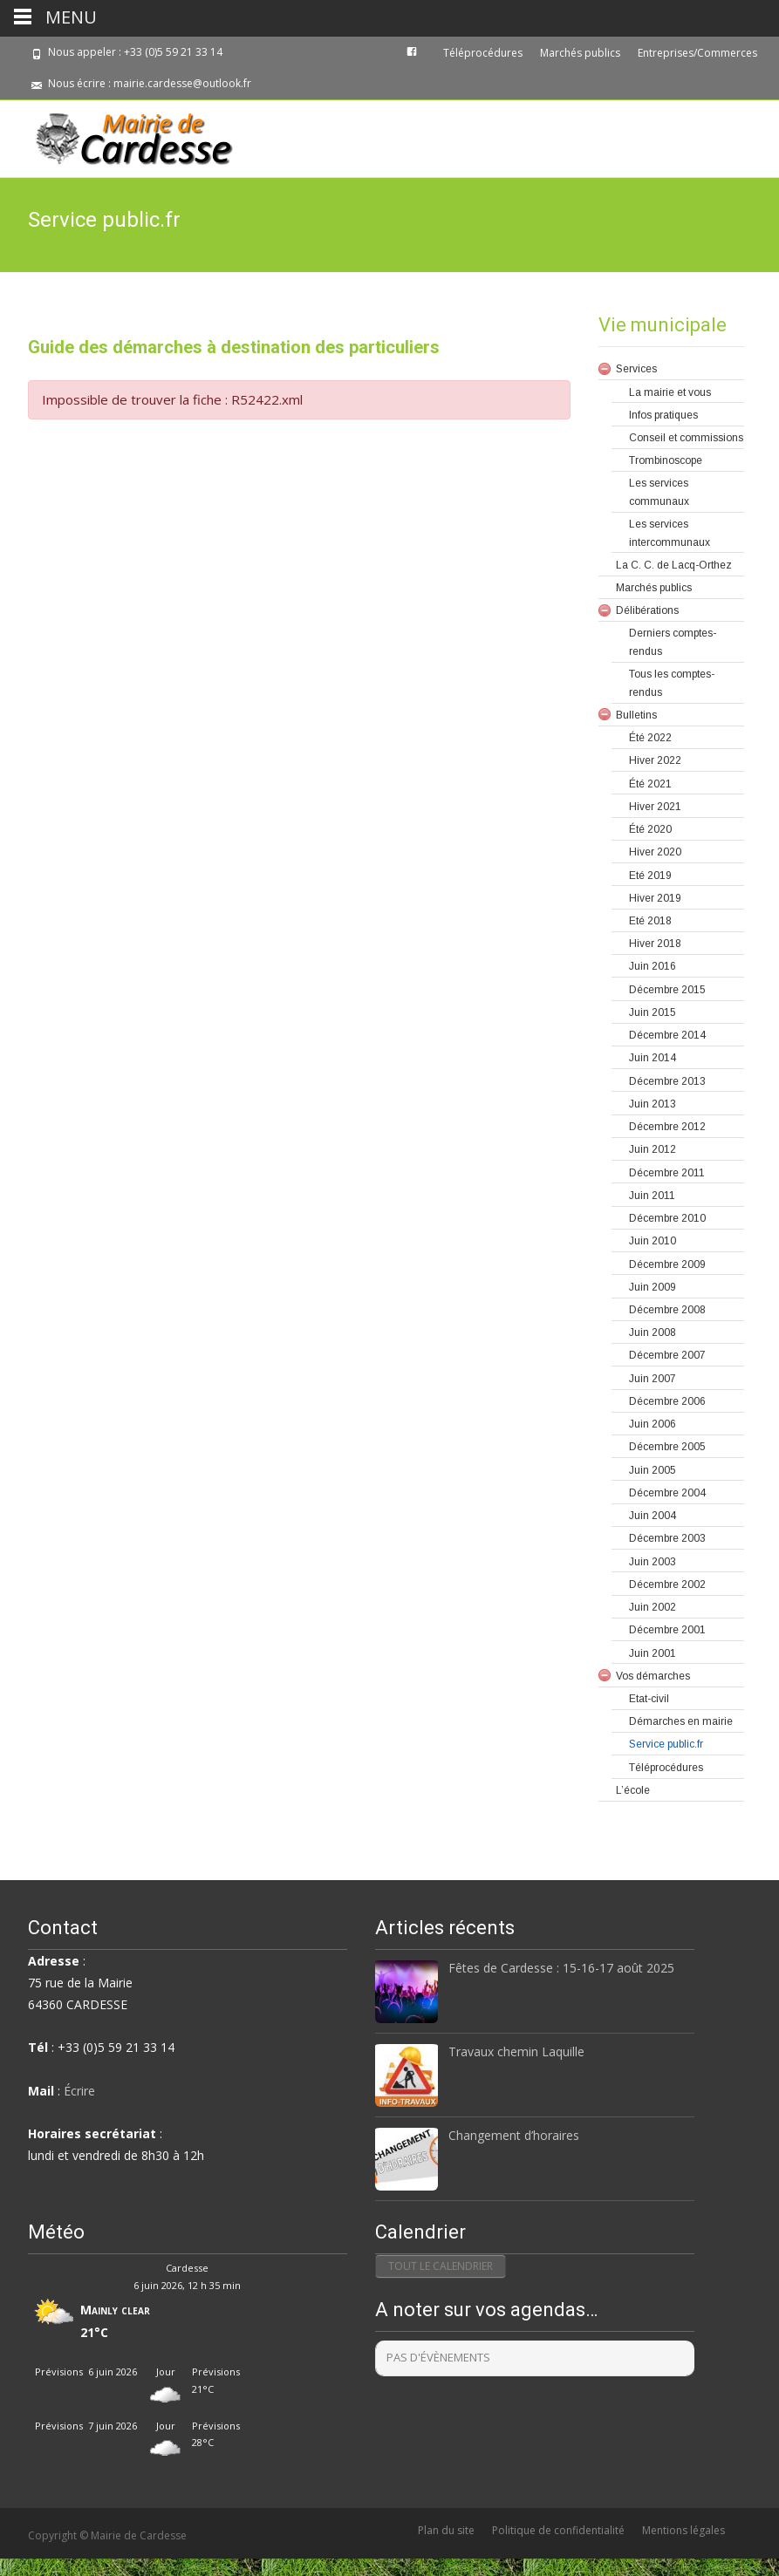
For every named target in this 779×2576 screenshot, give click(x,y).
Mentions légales (683, 2530)
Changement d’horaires (513, 2135)
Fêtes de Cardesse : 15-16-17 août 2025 (561, 1967)
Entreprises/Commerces (697, 52)
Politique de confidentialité (558, 2530)
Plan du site (446, 2530)
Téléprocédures (483, 52)
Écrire (79, 2090)
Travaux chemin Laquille (516, 2051)
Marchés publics (580, 52)
